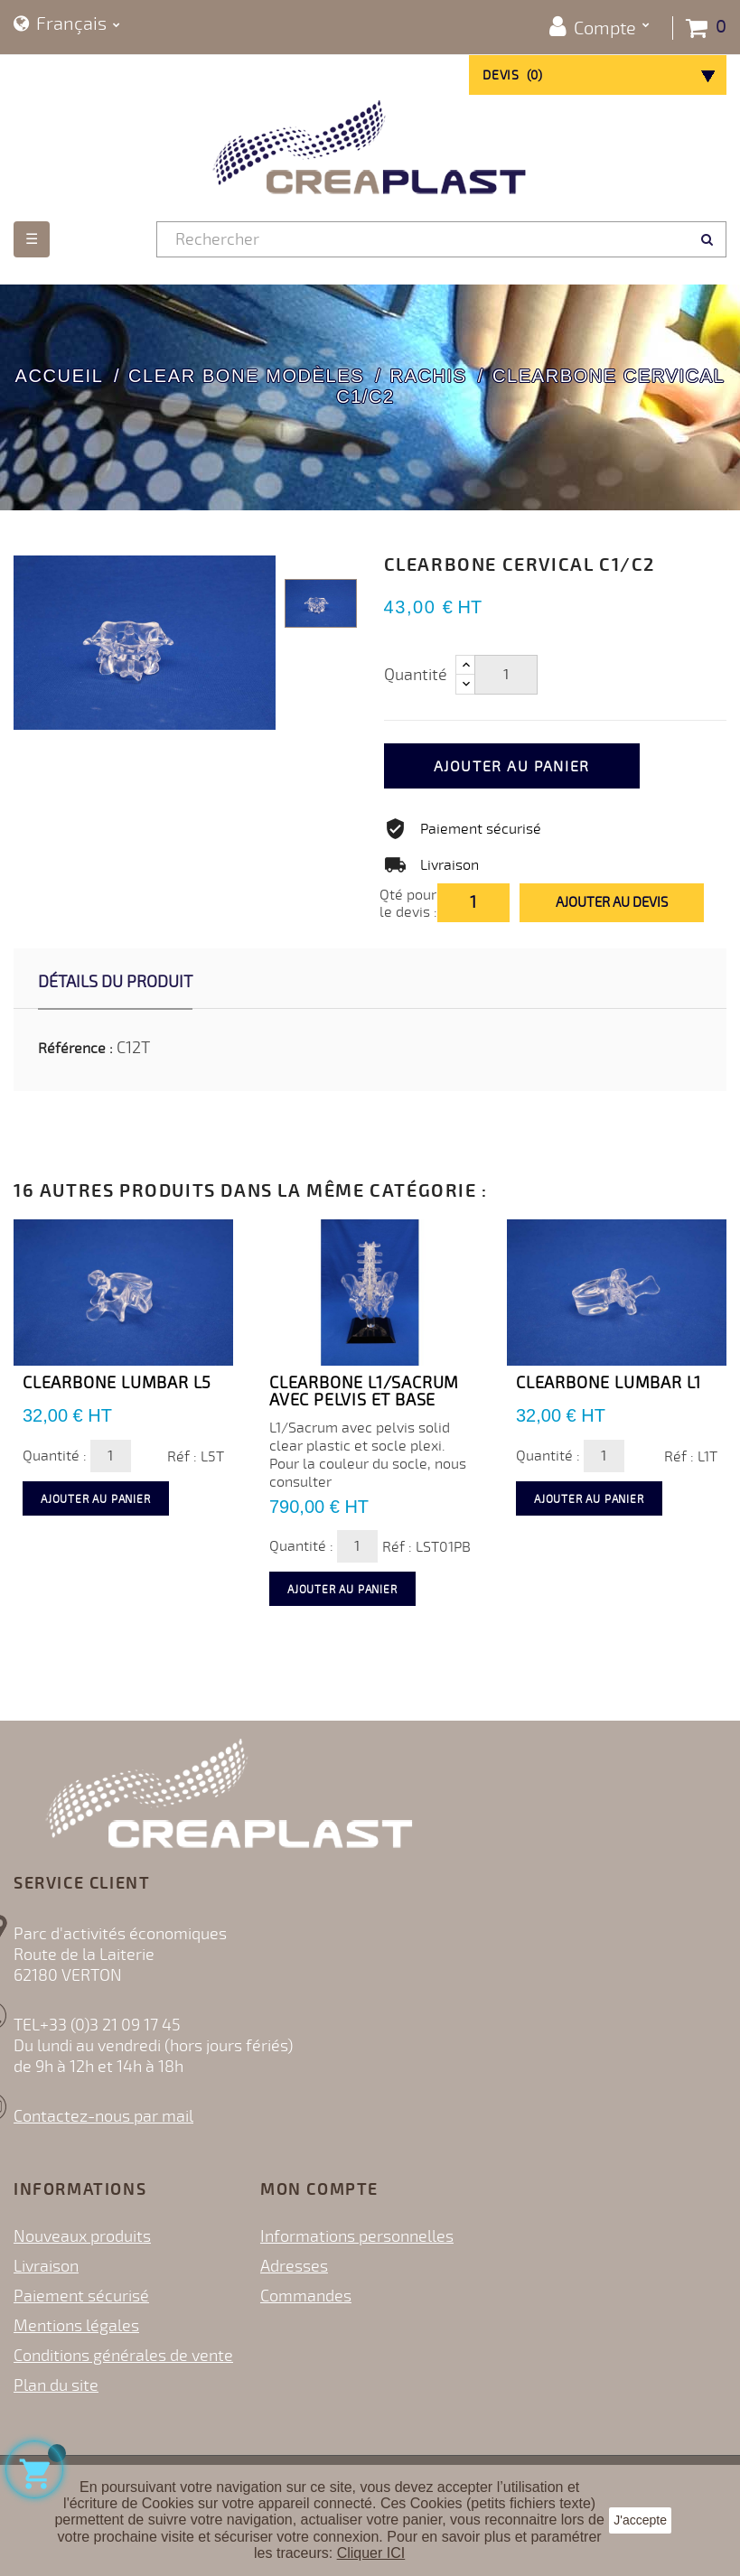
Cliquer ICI (371, 2553)
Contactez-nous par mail (103, 2116)
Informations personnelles (357, 2236)
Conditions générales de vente (123, 2356)
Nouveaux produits (82, 2236)
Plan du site (56, 2385)
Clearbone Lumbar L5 (117, 1383)
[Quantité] (506, 675)
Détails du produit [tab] (115, 982)
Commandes (305, 2296)
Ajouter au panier (512, 767)
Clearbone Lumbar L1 (608, 1383)
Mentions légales (76, 2326)
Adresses (294, 2266)
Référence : (75, 1049)
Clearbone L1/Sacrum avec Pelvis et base (364, 1392)
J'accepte (640, 2520)
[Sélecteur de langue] (67, 25)
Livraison (46, 2266)
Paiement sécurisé (81, 2296)
